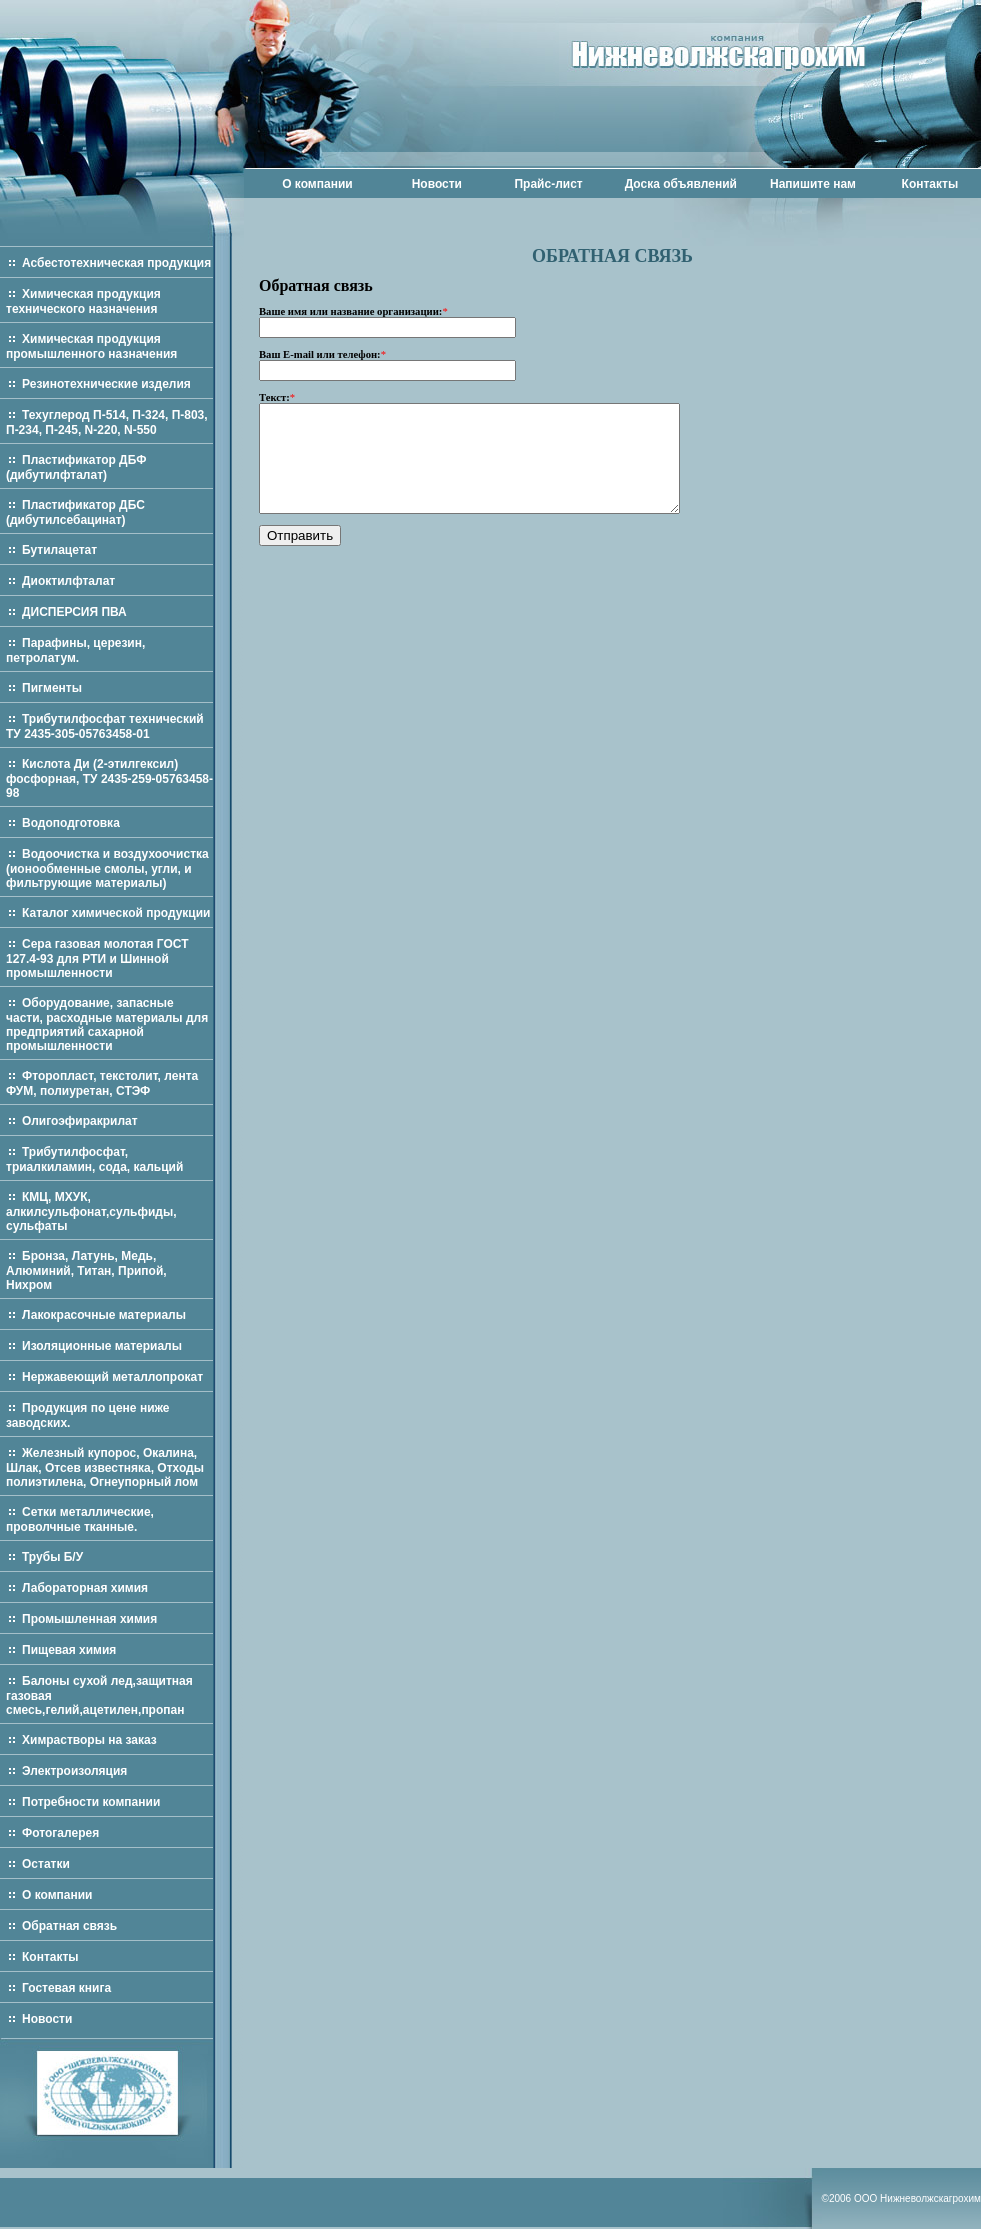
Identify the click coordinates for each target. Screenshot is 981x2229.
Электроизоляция (74, 1771)
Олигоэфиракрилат (80, 1121)
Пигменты (52, 688)
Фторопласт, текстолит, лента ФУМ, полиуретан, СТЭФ (102, 1083)
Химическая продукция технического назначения (83, 301)
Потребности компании (91, 1802)
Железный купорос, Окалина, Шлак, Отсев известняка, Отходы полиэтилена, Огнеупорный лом (105, 1467)
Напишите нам (813, 184)
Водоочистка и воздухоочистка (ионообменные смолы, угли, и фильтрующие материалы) (107, 868)
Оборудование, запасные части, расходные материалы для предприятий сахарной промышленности (107, 1024)
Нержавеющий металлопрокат (112, 1377)
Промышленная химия (89, 1619)
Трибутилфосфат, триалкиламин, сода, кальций (94, 1159)
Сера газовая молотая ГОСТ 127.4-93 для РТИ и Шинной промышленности (97, 958)
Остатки (46, 1864)
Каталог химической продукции (116, 913)
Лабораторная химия (85, 1588)
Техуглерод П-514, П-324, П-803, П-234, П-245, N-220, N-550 (107, 422)
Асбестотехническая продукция (116, 263)
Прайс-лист (548, 184)
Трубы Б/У (52, 1557)
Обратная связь (69, 1926)
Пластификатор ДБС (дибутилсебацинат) (75, 512)
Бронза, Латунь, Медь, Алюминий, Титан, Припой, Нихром (86, 1270)
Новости (437, 184)
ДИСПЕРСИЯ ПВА (74, 612)
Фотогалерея (60, 1833)
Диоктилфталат (68, 581)
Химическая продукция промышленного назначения (91, 346)
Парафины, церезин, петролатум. (75, 650)
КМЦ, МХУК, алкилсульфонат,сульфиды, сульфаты (91, 1211)
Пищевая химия (69, 1650)
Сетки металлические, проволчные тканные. (80, 1519)
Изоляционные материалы (102, 1346)
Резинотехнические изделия (106, 384)
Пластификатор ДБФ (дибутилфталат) (76, 467)
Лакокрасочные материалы (104, 1315)
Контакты (930, 184)
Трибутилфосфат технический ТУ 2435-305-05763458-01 (105, 726)
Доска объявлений (681, 184)
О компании (317, 184)
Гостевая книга (66, 1988)
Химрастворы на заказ (89, 1740)
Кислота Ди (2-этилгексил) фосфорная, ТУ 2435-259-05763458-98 (109, 778)
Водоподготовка (71, 823)
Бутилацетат (59, 550)
